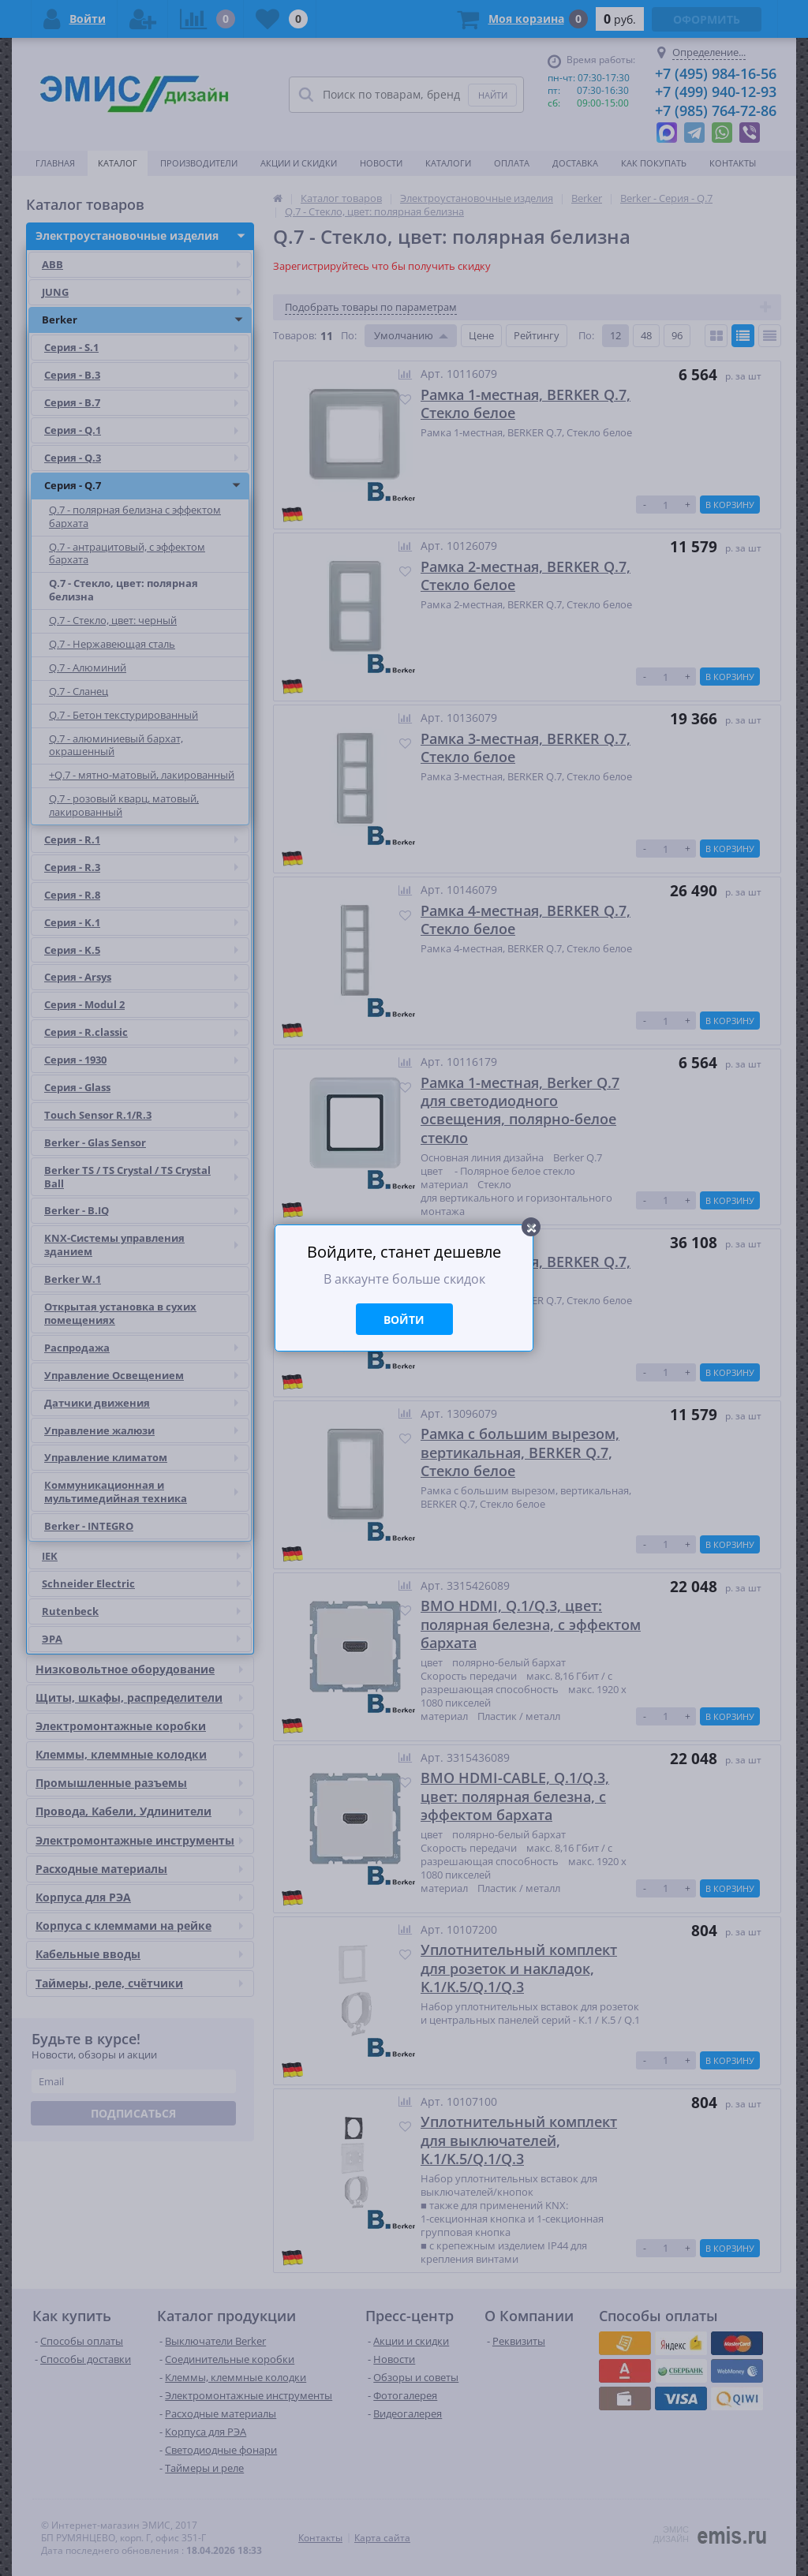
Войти (404, 1319)
